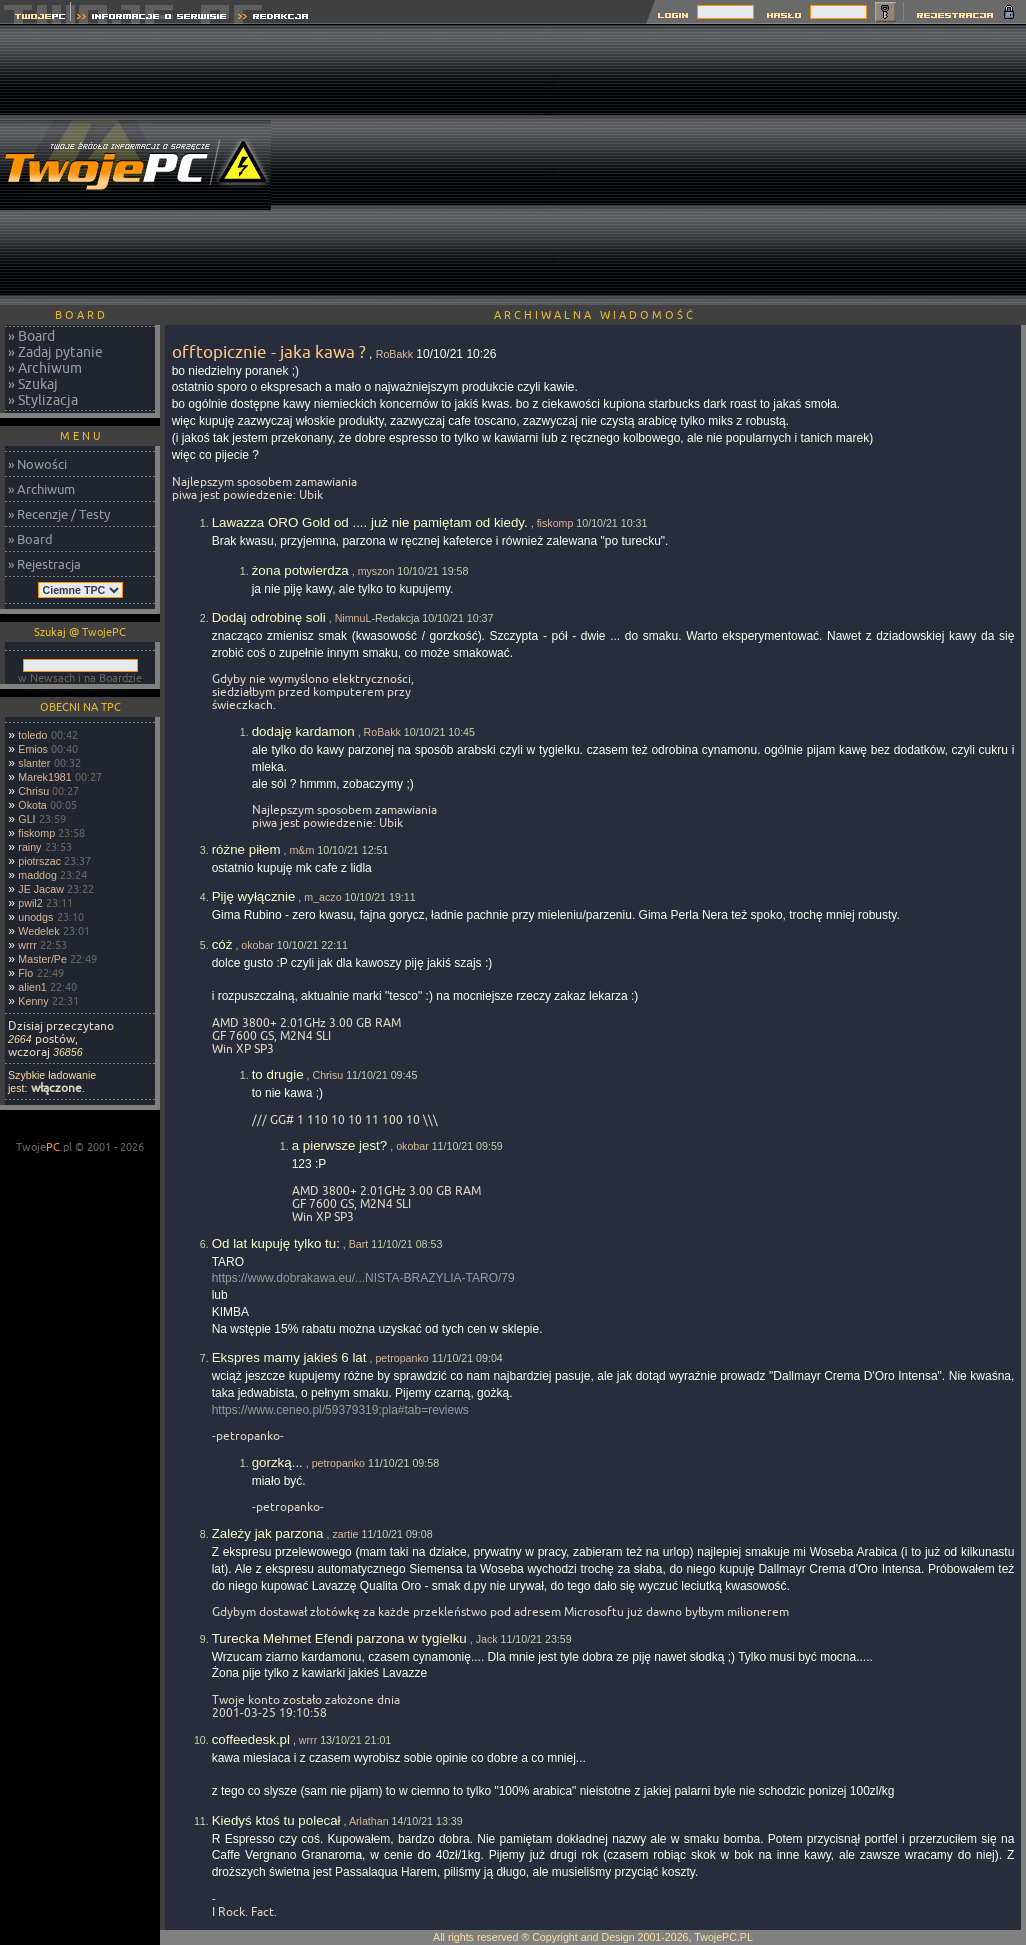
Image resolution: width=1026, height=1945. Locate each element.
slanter (34, 763)
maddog (37, 875)
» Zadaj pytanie (55, 352)
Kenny (33, 1001)
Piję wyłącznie (254, 896)
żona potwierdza (300, 570)
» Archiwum (45, 368)
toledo (32, 735)
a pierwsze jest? (340, 1145)
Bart (359, 1244)
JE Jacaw (41, 889)
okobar (257, 945)
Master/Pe (42, 959)
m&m (301, 850)
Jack (487, 1639)
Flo (25, 973)
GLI (26, 819)
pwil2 (30, 903)
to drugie (278, 1074)
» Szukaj (33, 384)
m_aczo (322, 897)
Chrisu (33, 791)
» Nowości (37, 464)
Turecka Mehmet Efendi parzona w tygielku (339, 1638)
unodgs (35, 917)
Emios (33, 749)
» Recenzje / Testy (59, 514)
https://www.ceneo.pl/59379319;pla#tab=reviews (340, 1410)
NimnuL (353, 618)
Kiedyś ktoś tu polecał (276, 1820)
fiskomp (36, 833)
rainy (29, 847)
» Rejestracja (44, 564)
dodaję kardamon (303, 731)
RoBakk (394, 354)
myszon (376, 571)
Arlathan (369, 1821)
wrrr (27, 945)
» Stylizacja (43, 400)
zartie (345, 1534)
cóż (222, 944)
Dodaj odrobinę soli (269, 617)
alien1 (32, 987)
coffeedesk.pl (251, 1739)
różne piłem (246, 849)
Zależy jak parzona (268, 1533)
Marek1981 (44, 777)
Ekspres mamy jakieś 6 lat (289, 1357)
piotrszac (39, 861)
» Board (31, 336)
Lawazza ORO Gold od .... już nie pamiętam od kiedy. (370, 522)
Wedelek (38, 931)
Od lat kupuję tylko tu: (276, 1243)
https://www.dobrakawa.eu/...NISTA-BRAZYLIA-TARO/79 (363, 1278)
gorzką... (277, 1462)
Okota (32, 805)
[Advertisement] (791, 165)
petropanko (401, 1358)
